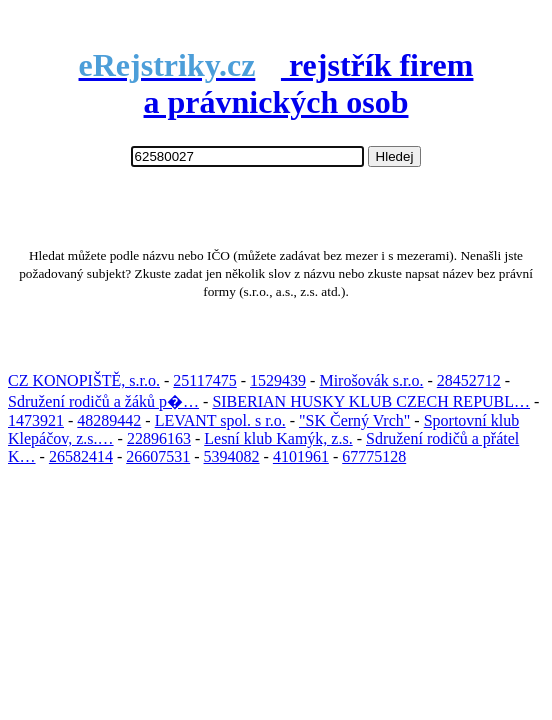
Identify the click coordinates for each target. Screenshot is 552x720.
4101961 (301, 456)
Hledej (395, 156)
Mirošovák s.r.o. (371, 380)
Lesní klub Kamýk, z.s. (278, 438)
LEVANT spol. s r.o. (220, 420)
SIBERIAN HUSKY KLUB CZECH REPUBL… (371, 401)
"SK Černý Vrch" (354, 420)
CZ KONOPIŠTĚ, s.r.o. (84, 380)
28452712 (469, 380)
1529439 (278, 380)
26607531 (158, 456)
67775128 (374, 456)
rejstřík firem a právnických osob (276, 83)
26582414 (81, 456)
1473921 (36, 420)
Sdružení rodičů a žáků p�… (103, 401)
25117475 (204, 380)
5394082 (232, 456)
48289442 (109, 420)
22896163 (159, 438)
